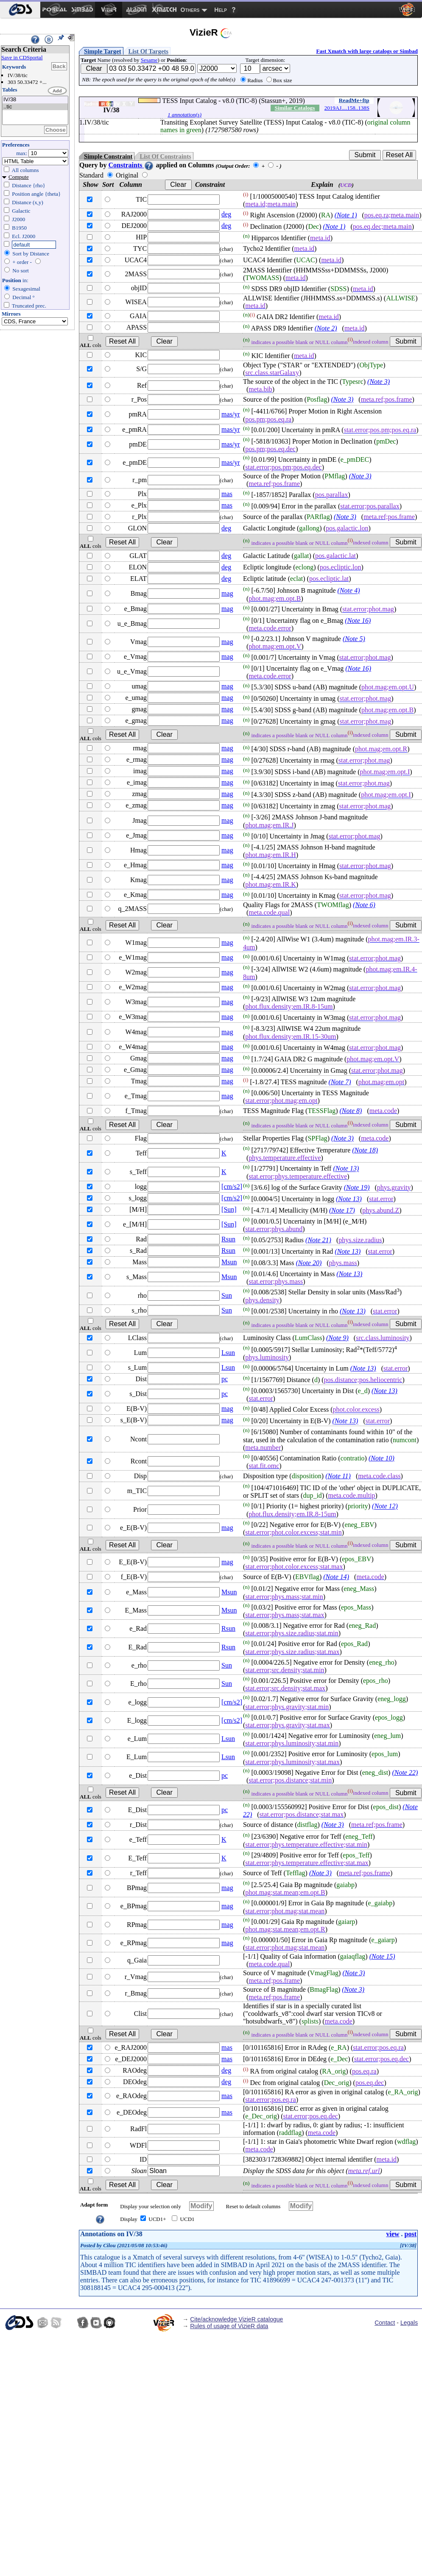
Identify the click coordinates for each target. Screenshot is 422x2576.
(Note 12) (385, 1506)
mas (226, 493)
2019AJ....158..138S (346, 108)
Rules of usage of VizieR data (229, 2326)
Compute (18, 177)
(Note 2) (326, 328)
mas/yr (230, 414)
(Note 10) (381, 1458)
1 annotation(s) (184, 114)
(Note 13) (346, 1168)
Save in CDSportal (22, 57)
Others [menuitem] (190, 9)
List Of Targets (148, 51)
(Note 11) (338, 1476)
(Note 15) (382, 1956)
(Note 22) (405, 1772)
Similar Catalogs (295, 108)
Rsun (228, 1239)
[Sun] (229, 1209)
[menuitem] (20, 10)
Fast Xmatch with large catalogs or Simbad (367, 51)
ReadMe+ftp (354, 100)
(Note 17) (342, 1210)
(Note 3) (378, 381)
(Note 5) (354, 638)
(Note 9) (337, 1337)
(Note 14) (336, 1576)
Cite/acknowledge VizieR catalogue (236, 2319)
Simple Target (102, 51)
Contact (384, 2322)
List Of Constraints (165, 156)
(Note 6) (364, 904)
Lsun (228, 1352)
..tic (35, 107)
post (410, 2233)
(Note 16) (358, 620)
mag (227, 593)
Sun (226, 1295)
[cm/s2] (231, 1186)
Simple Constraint (108, 156)
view (392, 2233)
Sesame (149, 60)
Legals (409, 2322)
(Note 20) (308, 1262)
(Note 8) (351, 1110)
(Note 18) (365, 1150)
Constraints (131, 165)
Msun (229, 1262)
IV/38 (35, 99)
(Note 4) (349, 590)
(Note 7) (340, 1081)
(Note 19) (357, 1187)
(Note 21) (318, 1240)
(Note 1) (346, 215)
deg (226, 214)
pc (224, 1378)
